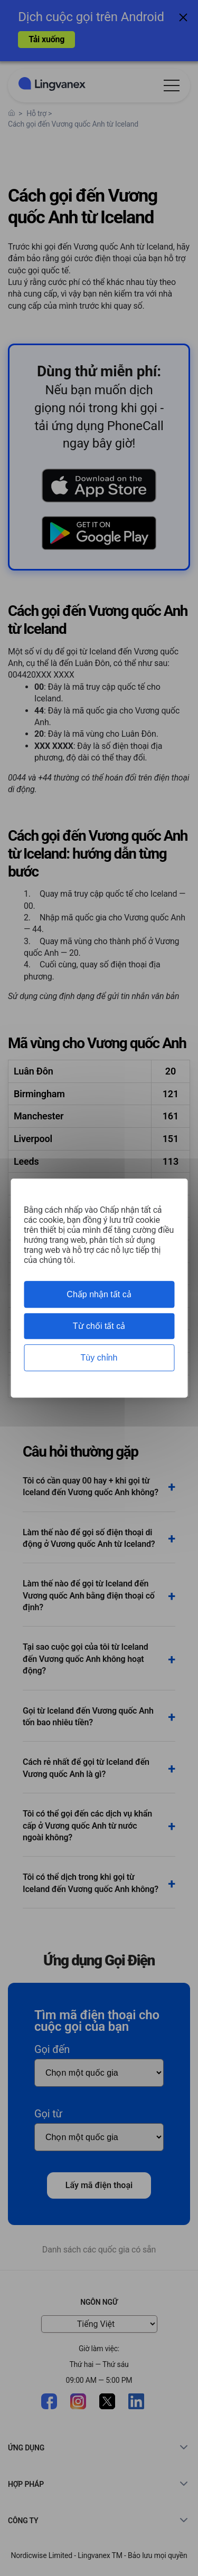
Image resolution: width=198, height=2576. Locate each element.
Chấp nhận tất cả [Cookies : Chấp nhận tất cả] (99, 1294)
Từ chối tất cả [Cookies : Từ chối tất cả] (99, 1326)
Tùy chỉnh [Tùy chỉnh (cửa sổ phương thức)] (99, 1357)
